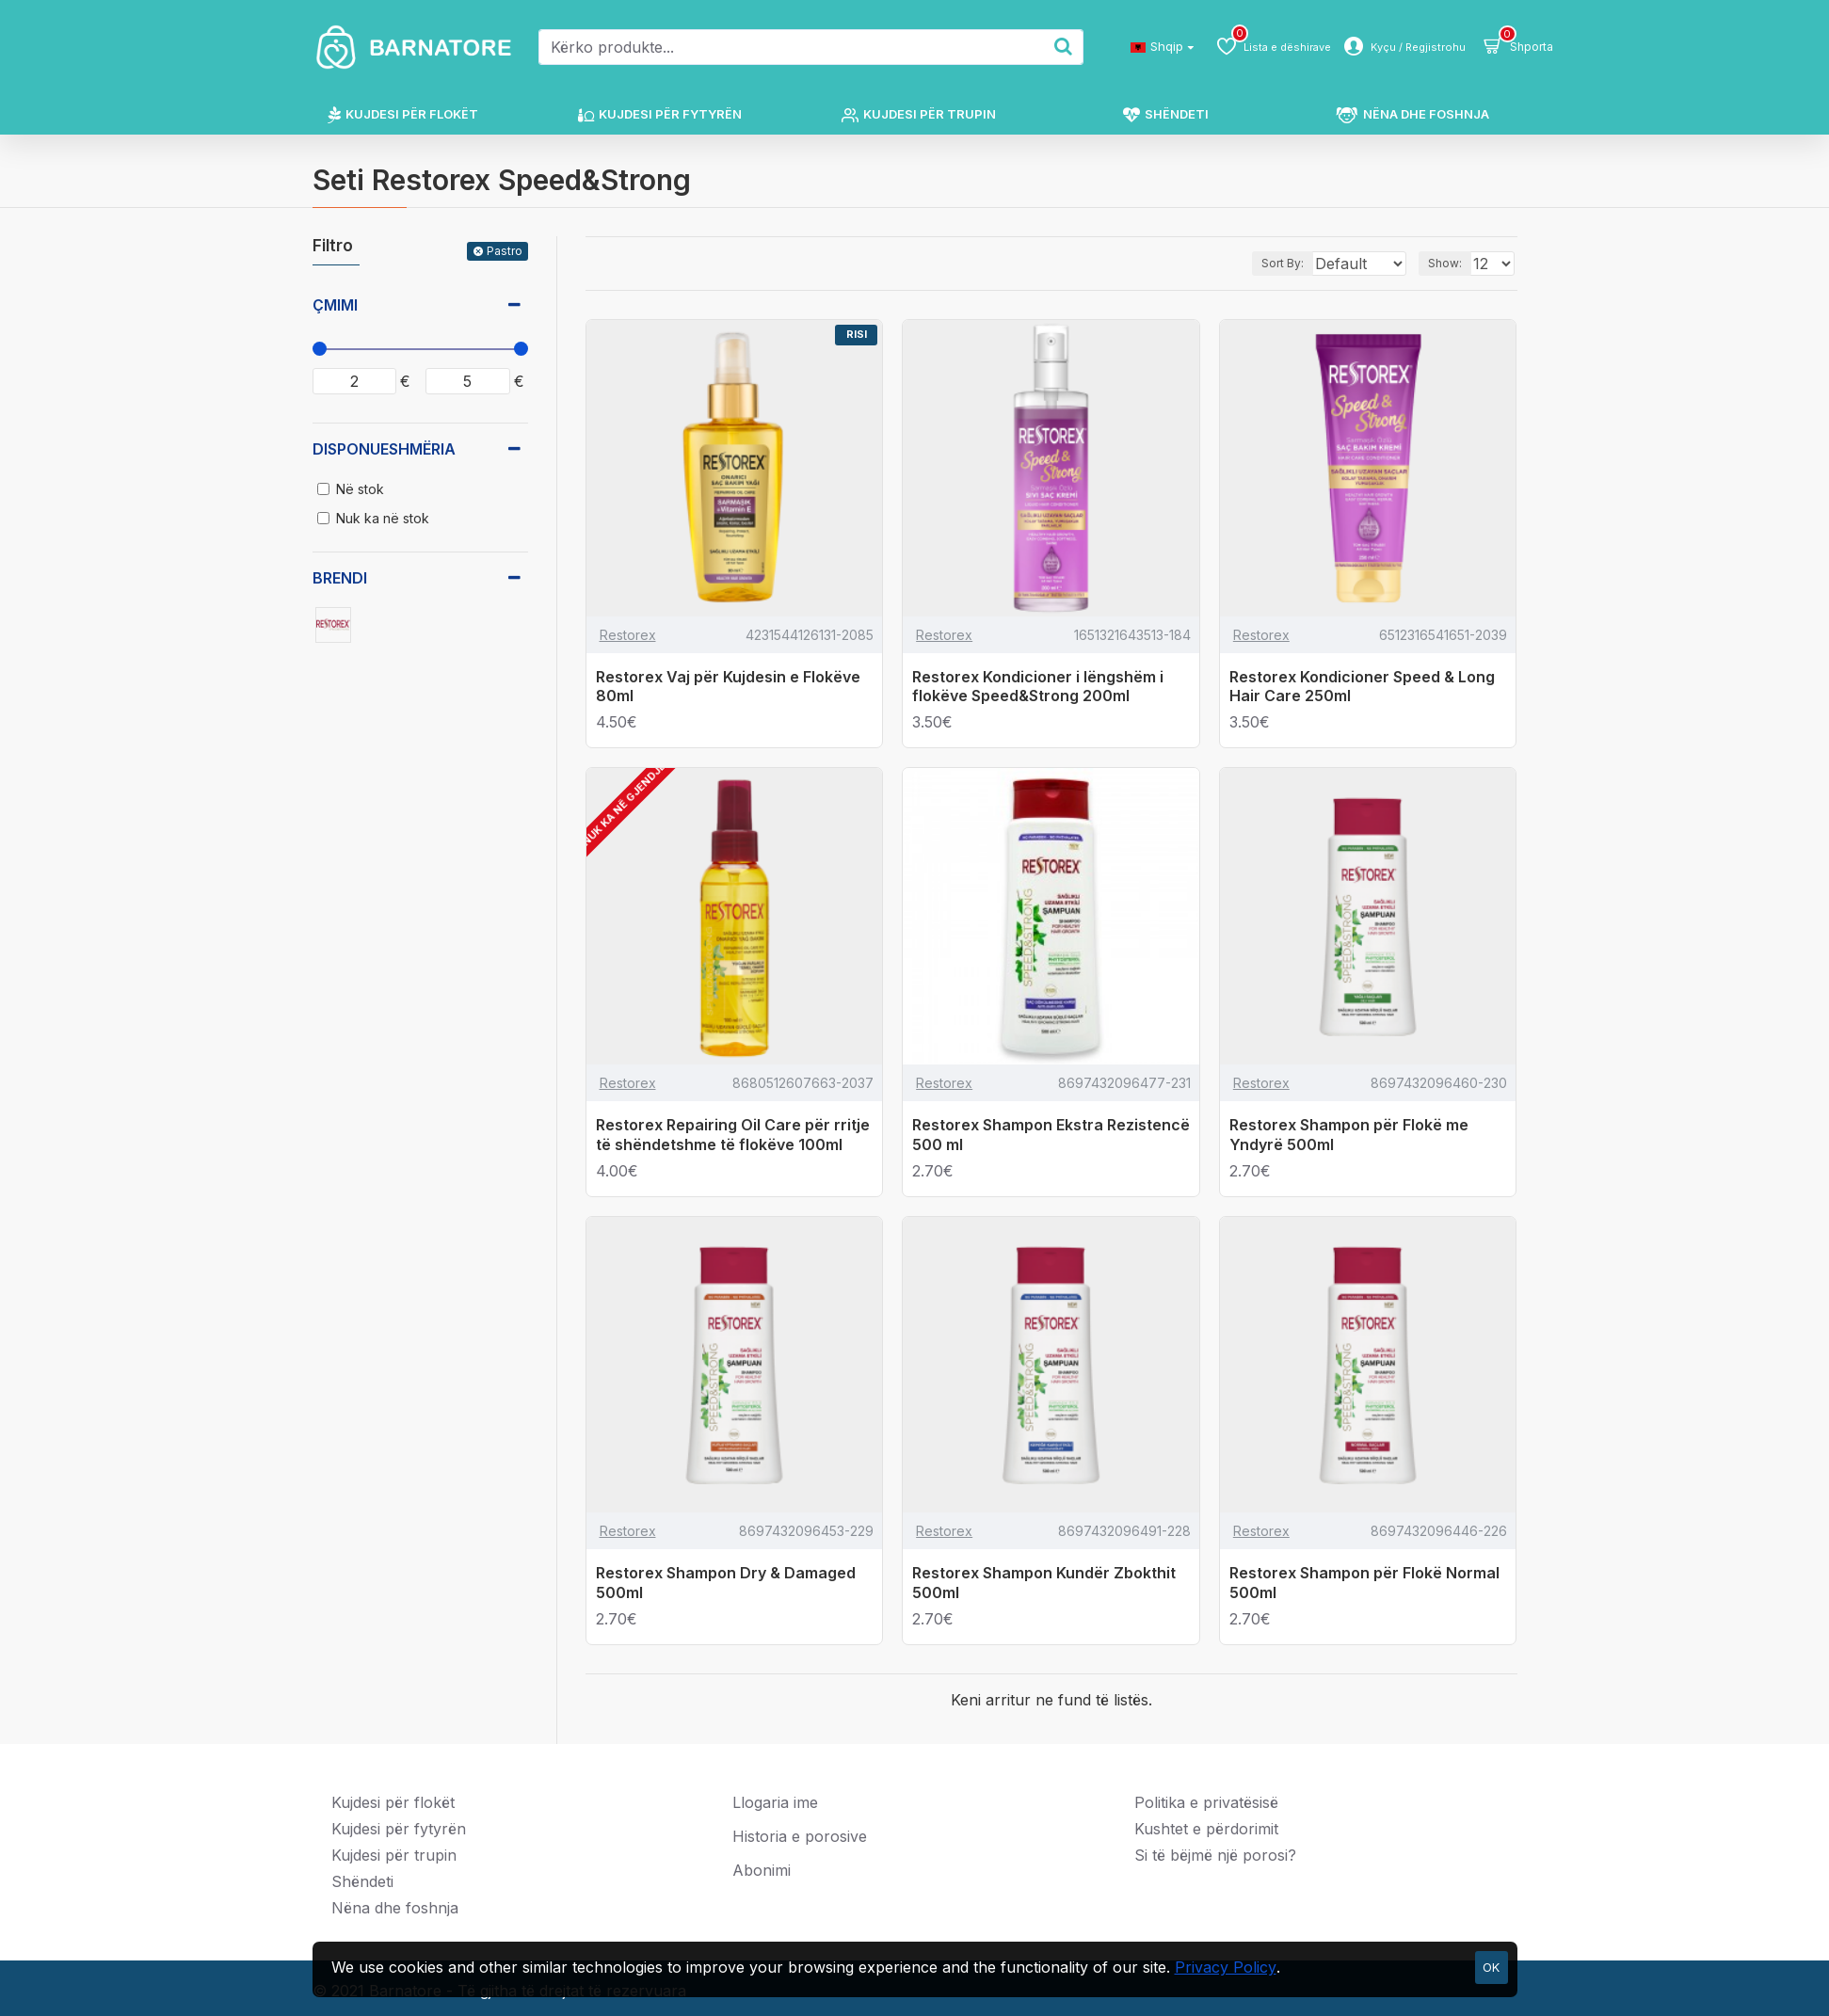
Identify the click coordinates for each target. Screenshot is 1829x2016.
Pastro (504, 251)
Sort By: (1263, 263)
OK (1491, 1967)
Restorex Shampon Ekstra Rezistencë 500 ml (1051, 1134)
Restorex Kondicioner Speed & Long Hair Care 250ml (1362, 686)
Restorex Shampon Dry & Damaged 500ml (726, 1582)
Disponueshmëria (384, 449)
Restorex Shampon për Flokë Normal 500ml (1364, 1582)
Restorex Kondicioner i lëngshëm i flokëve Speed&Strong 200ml (1037, 686)
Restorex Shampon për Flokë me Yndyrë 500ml (1348, 1134)
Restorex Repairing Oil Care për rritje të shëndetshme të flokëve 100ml (733, 1134)
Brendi (340, 577)
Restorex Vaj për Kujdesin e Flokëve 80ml (728, 686)
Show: (1451, 263)
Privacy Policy (1225, 1967)
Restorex (628, 635)
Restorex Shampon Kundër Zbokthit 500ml (1044, 1582)
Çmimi (335, 305)
